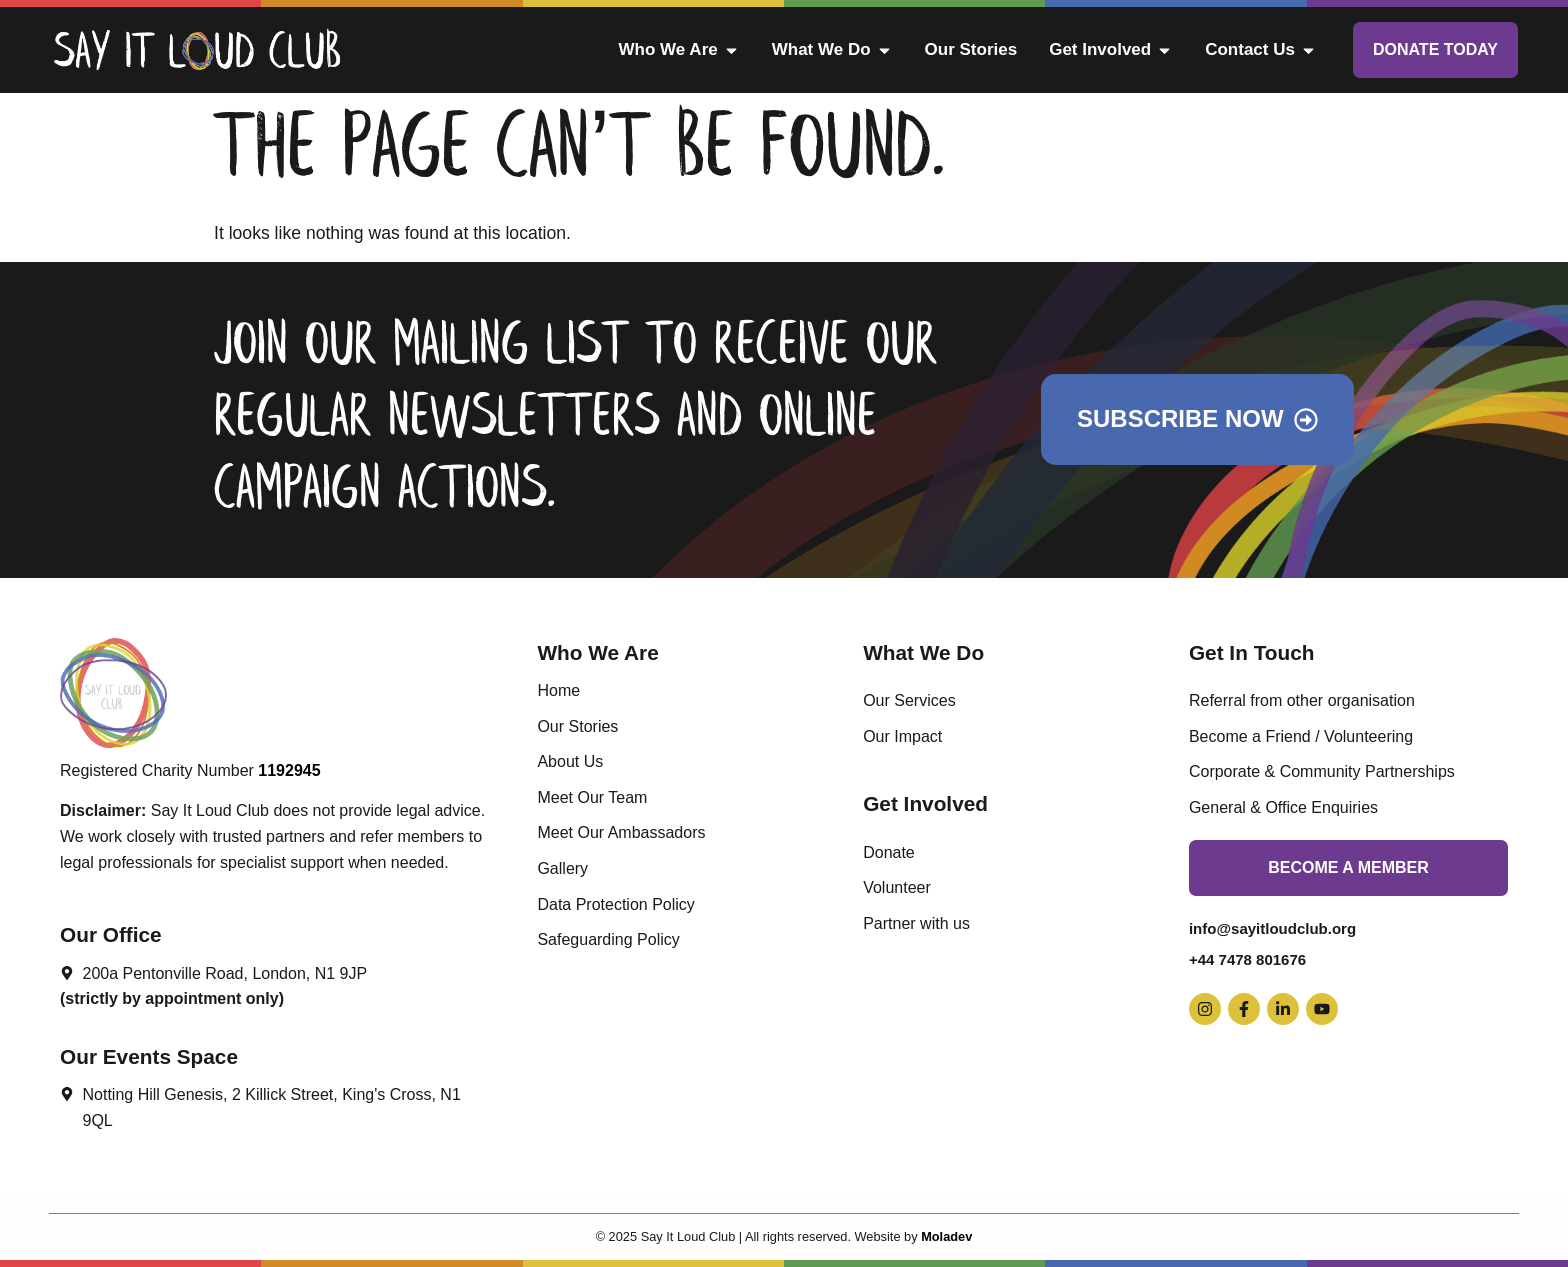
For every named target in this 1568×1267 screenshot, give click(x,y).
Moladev (946, 1236)
